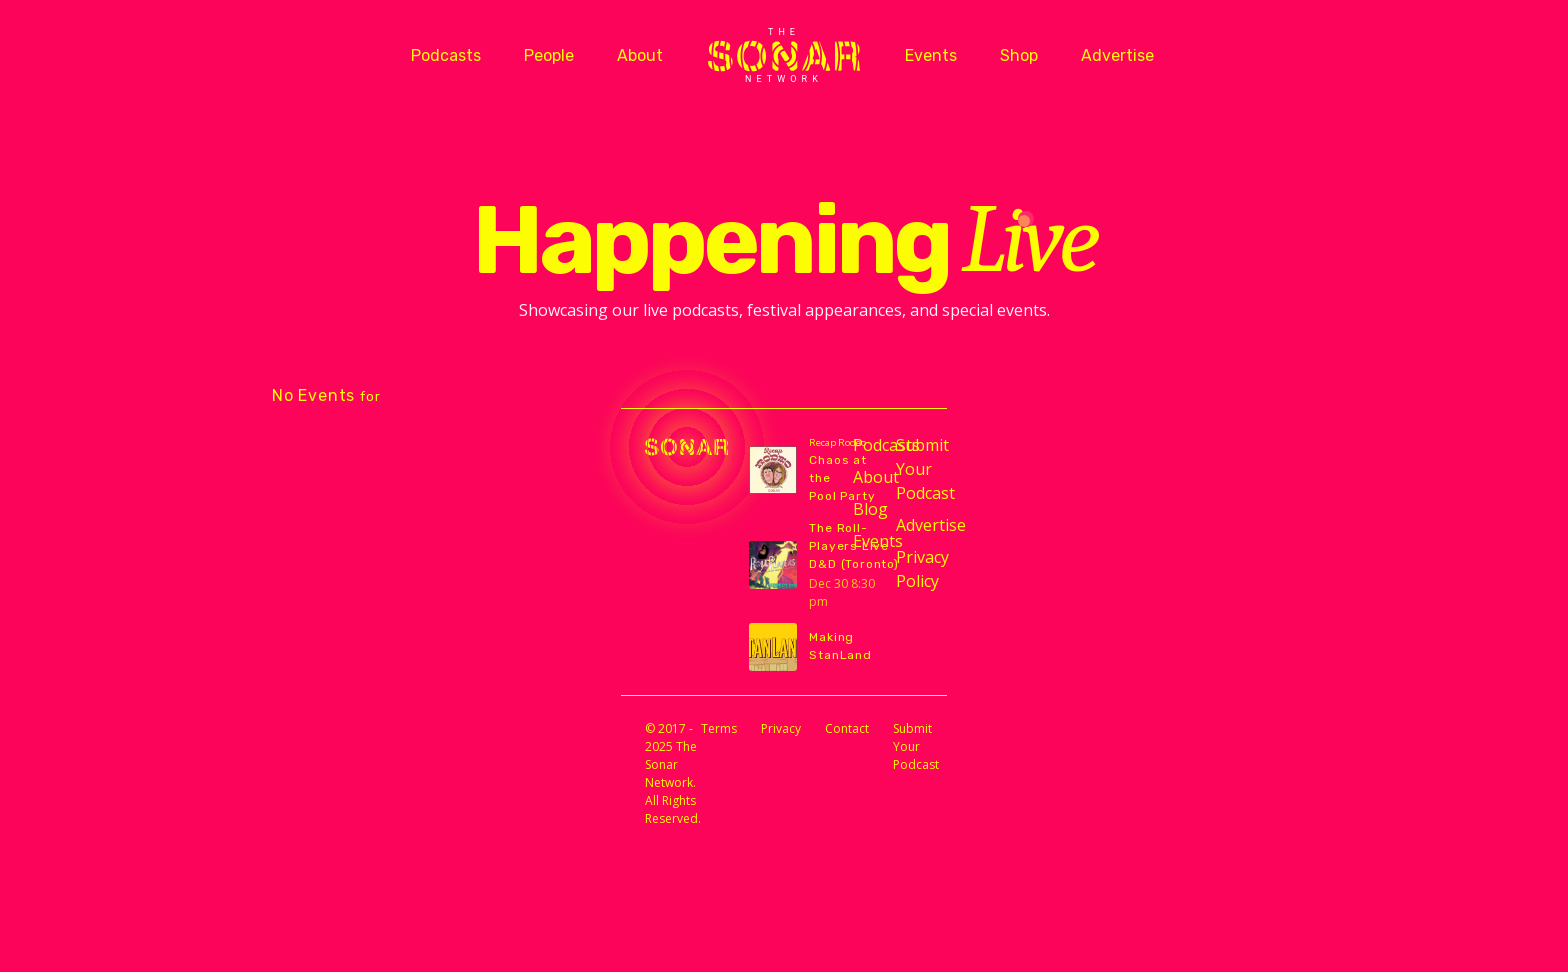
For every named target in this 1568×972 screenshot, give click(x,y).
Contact (847, 728)
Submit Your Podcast (909, 469)
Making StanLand (840, 646)
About (640, 55)
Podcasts (446, 55)
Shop (1019, 55)
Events (931, 55)
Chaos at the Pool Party (842, 478)
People (549, 55)
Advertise (1117, 55)
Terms (719, 728)
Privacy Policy (909, 569)
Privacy (781, 728)
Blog (866, 509)
